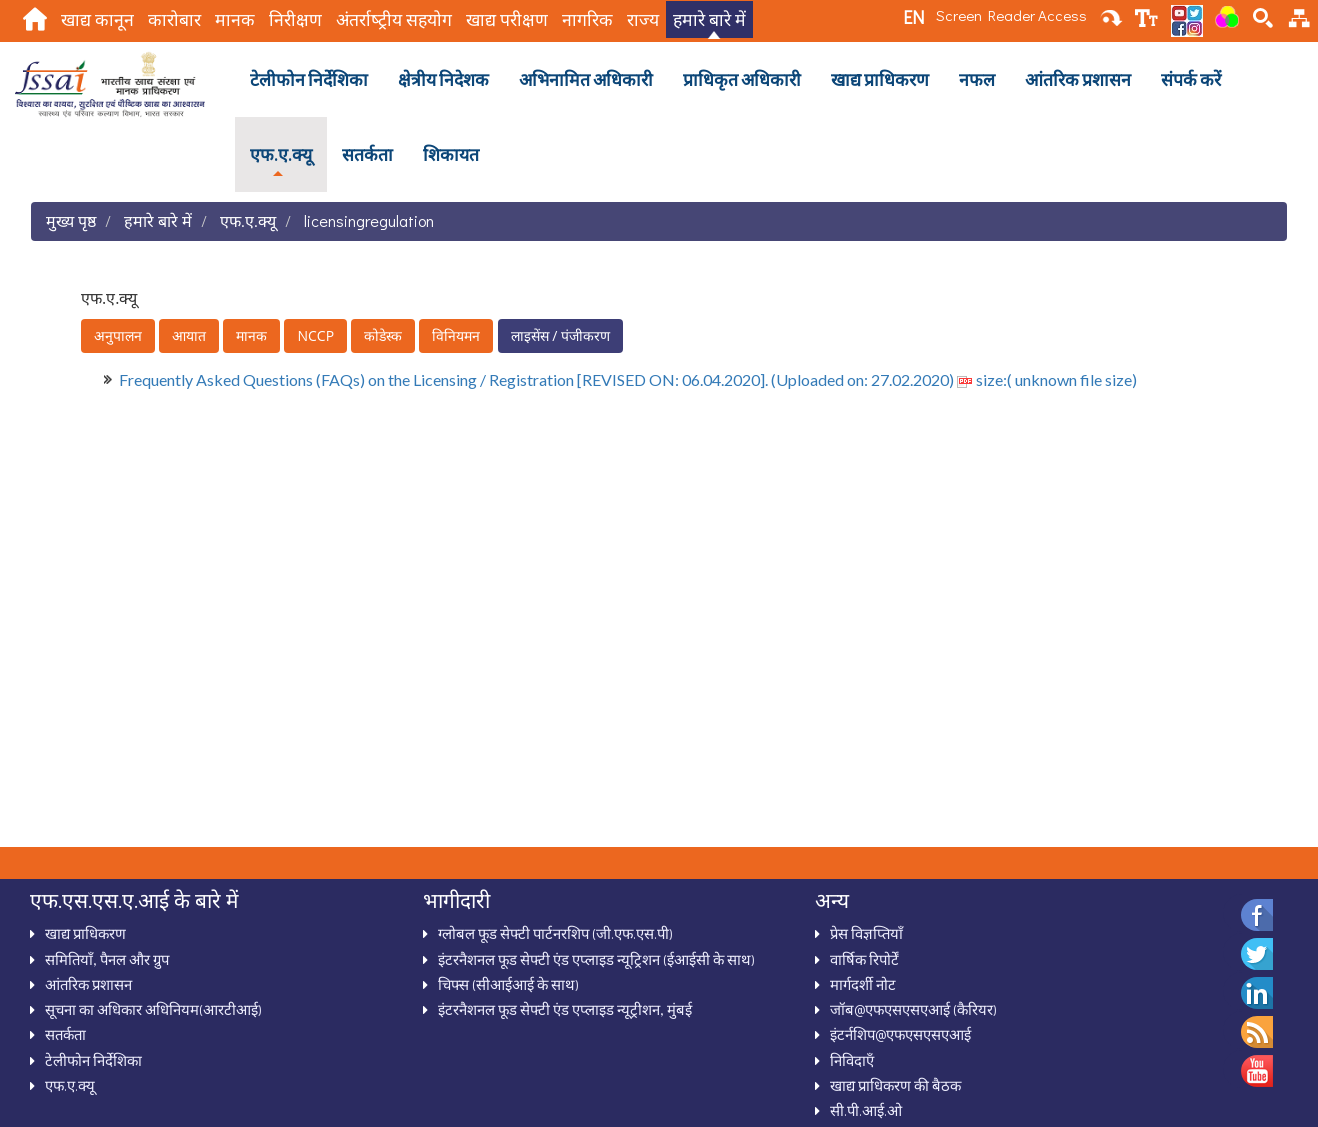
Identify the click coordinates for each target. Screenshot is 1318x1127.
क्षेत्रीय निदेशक (443, 79)
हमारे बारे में (709, 19)
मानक (235, 19)
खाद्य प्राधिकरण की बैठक (895, 1085)
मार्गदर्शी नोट (863, 984)
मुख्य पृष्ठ (71, 220)
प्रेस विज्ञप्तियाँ (866, 933)
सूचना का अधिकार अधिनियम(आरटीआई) (153, 1009)
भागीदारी (456, 900)
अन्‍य (832, 900)
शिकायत (451, 154)
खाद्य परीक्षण (507, 19)
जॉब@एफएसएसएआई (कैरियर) (913, 1009)
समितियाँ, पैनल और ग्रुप (107, 959)
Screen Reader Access (1011, 15)
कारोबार (174, 19)
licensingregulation (369, 220)
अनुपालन (118, 335)
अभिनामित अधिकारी (586, 79)
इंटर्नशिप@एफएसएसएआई (900, 1034)
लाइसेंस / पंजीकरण (560, 335)
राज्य (643, 19)
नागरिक (587, 19)
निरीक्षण (295, 19)
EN (913, 17)
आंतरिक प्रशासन (1078, 79)
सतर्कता (367, 154)
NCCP (315, 335)
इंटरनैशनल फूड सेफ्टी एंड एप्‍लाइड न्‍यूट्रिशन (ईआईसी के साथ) (596, 959)
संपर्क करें (1191, 79)
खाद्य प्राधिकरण (880, 79)
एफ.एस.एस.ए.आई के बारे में (134, 900)
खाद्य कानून (97, 19)
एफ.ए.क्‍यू (281, 154)
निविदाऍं (852, 1060)
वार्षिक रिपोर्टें (864, 959)
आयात (189, 335)
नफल (977, 79)
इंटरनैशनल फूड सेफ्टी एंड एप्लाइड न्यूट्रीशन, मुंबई (565, 1009)
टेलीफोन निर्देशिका (309, 79)
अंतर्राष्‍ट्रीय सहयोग (394, 19)
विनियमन (456, 335)
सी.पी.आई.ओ (866, 1110)
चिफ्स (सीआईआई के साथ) (508, 984)
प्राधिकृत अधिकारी (742, 79)
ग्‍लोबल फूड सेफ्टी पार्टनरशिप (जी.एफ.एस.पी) (555, 933)
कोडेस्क (383, 335)
